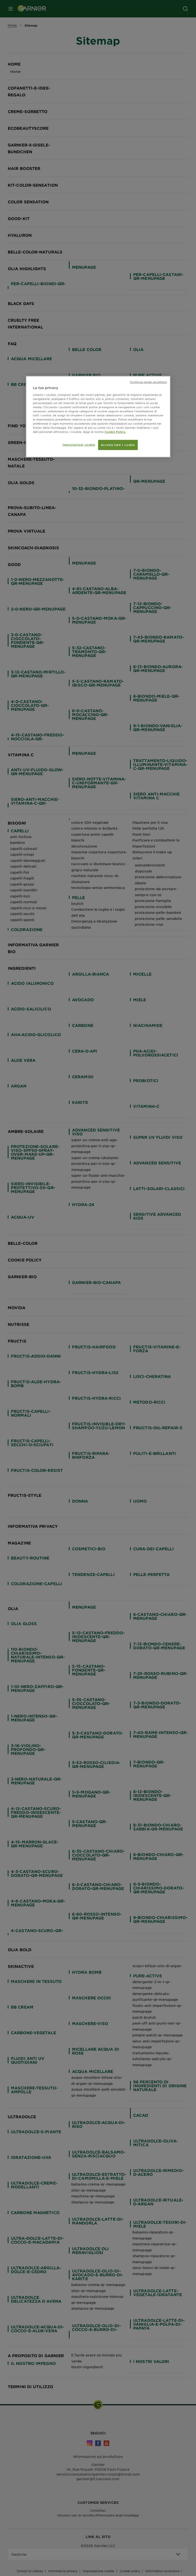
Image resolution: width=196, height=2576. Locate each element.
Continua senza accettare (148, 381)
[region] (98, 417)
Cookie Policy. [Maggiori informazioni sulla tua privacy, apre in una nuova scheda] (115, 431)
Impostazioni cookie (79, 444)
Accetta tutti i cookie (118, 444)
